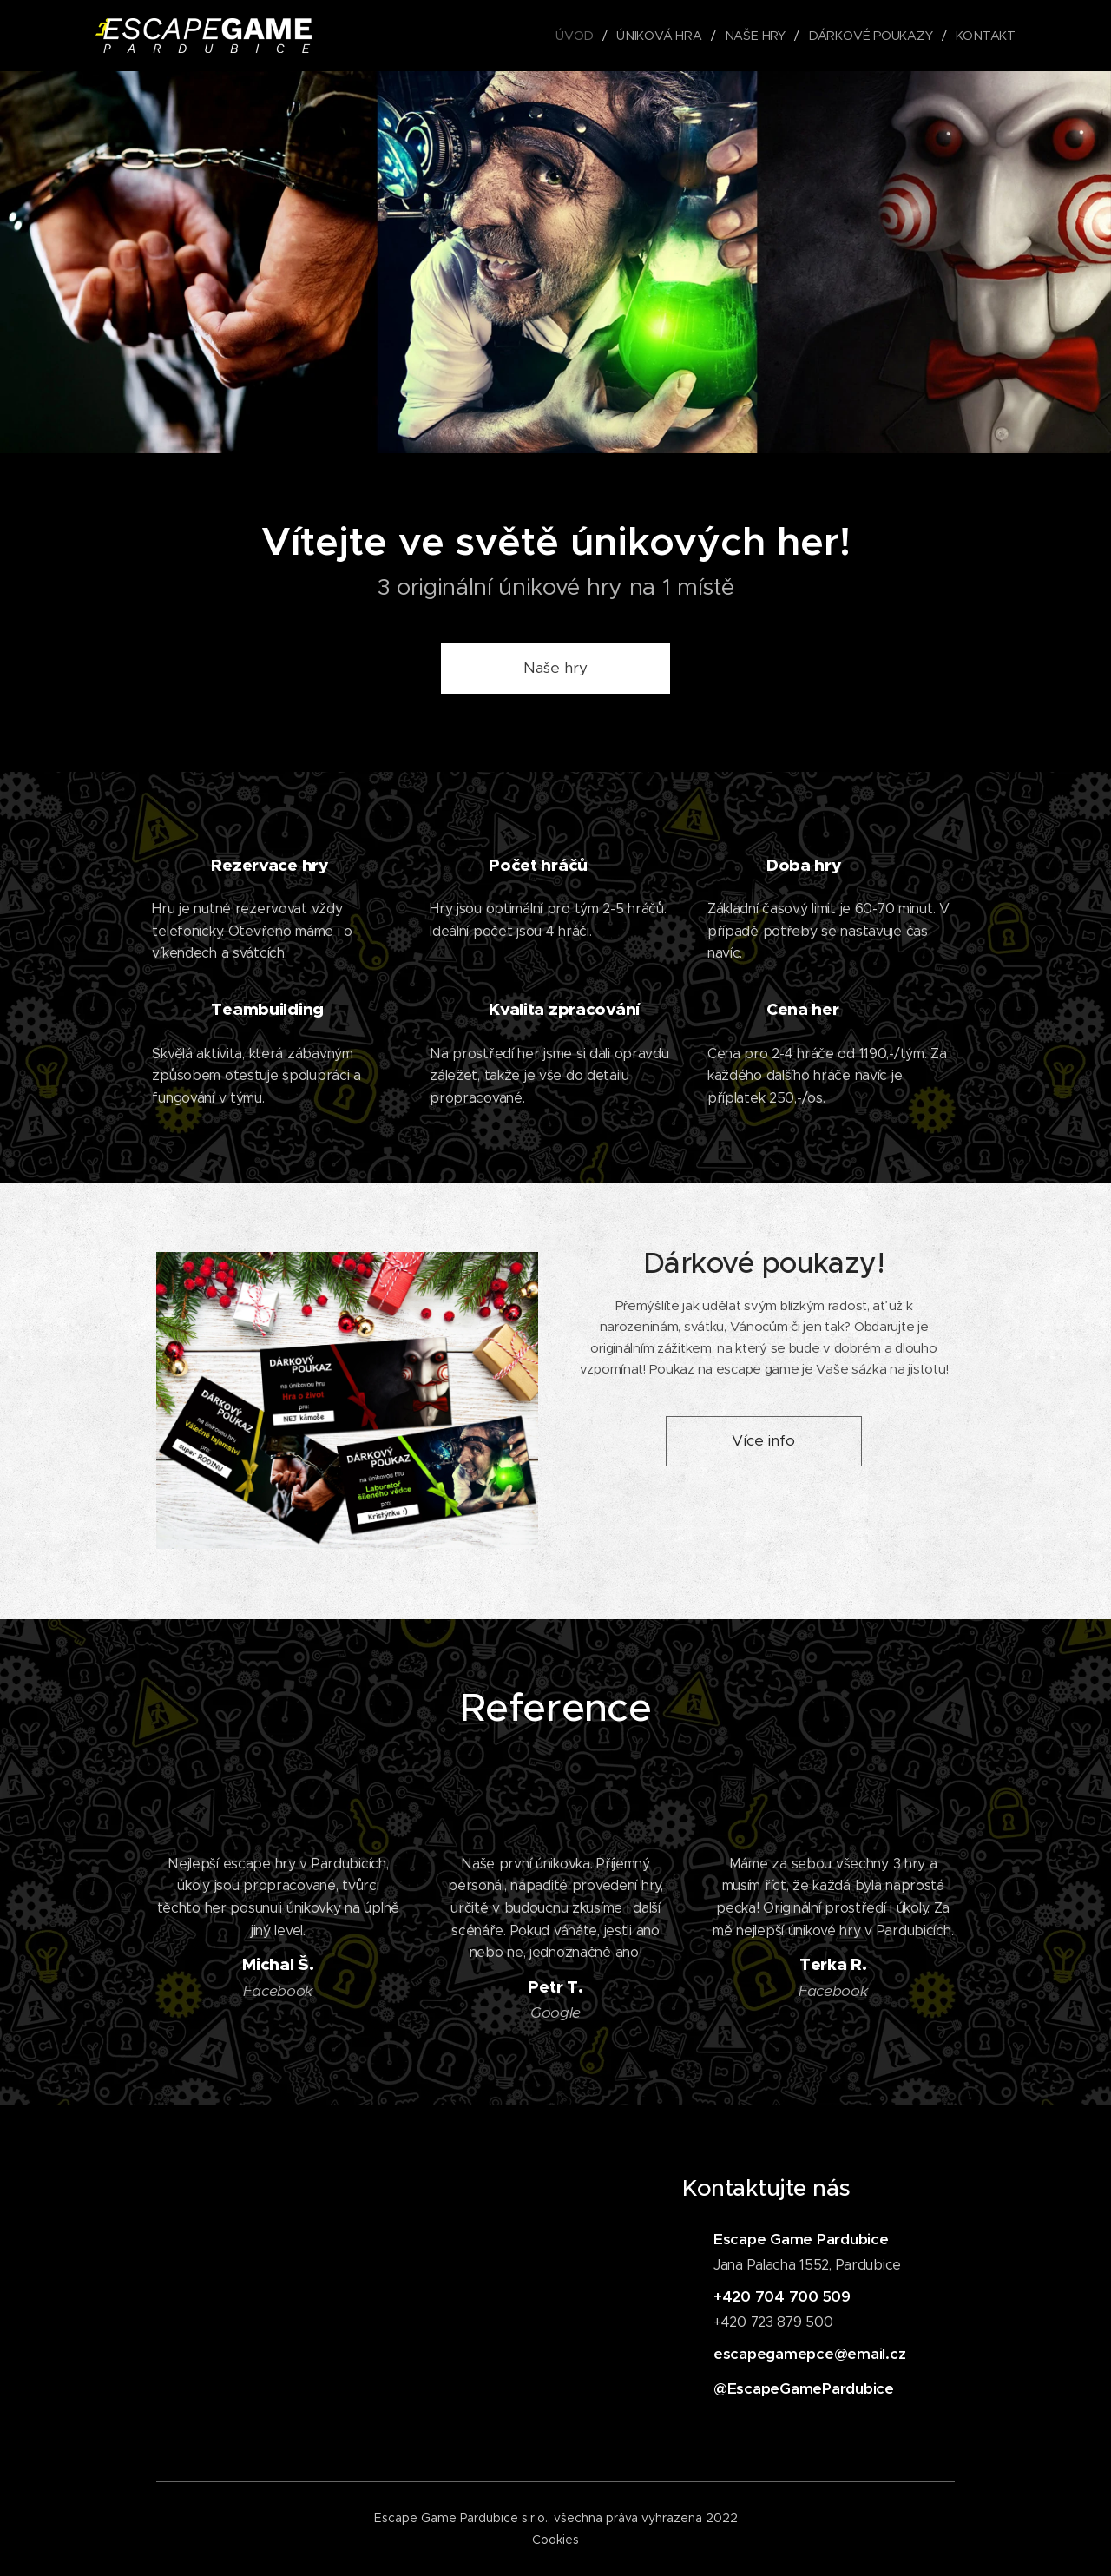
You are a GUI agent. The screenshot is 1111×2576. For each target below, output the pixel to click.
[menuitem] (580, 35)
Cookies (555, 2539)
